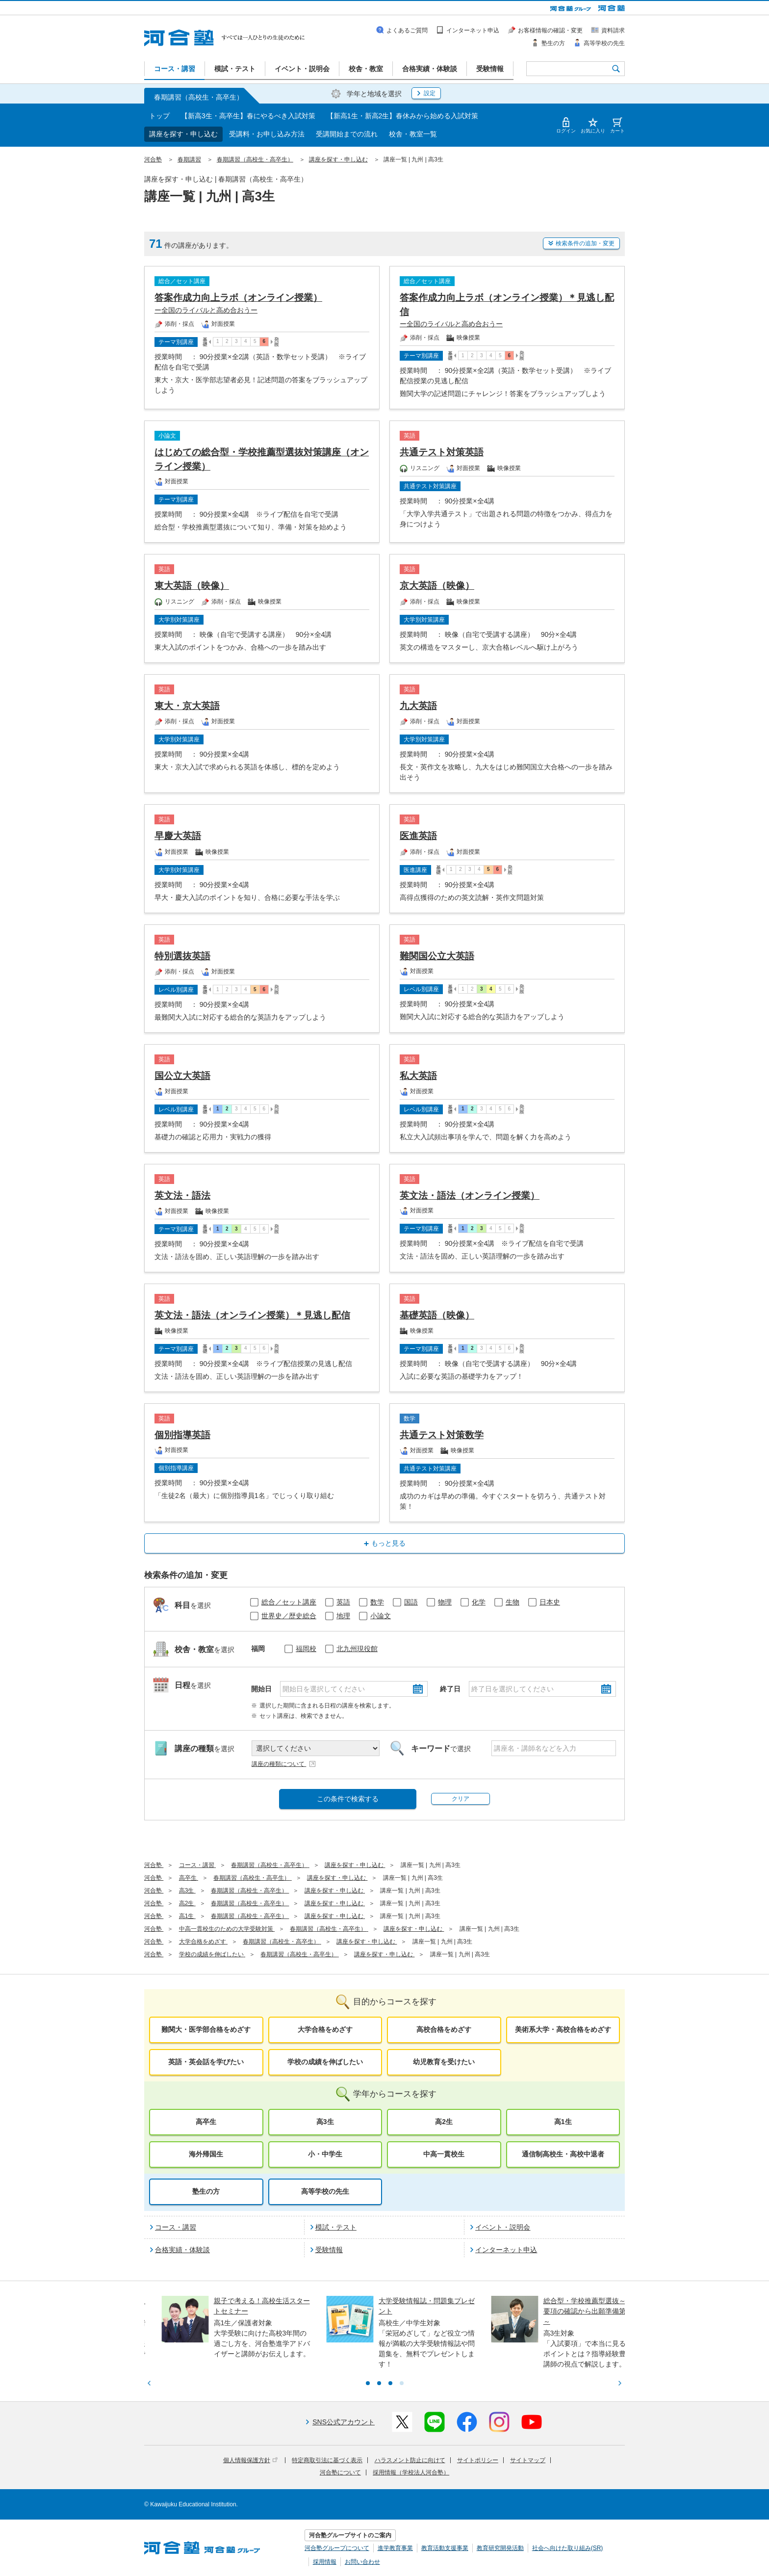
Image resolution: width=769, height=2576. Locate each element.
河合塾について (340, 2472)
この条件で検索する (348, 1799)
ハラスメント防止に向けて (410, 2460)
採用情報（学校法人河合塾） (411, 2472)
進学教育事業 (395, 2548)
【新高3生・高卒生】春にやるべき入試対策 (248, 116)
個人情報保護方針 (250, 2460)
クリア (460, 1798)
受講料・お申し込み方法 (267, 134)
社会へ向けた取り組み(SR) (567, 2548)
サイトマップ (527, 2460)
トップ (159, 116)
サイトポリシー (477, 2460)
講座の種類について (284, 1764)
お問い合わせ (362, 2561)
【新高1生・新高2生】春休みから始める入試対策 (403, 116)
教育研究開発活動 (500, 2548)
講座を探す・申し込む (183, 134)
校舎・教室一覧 (413, 134)
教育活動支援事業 (444, 2548)
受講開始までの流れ (347, 134)
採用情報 (324, 2561)
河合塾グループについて (337, 2548)
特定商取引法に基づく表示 (327, 2460)
